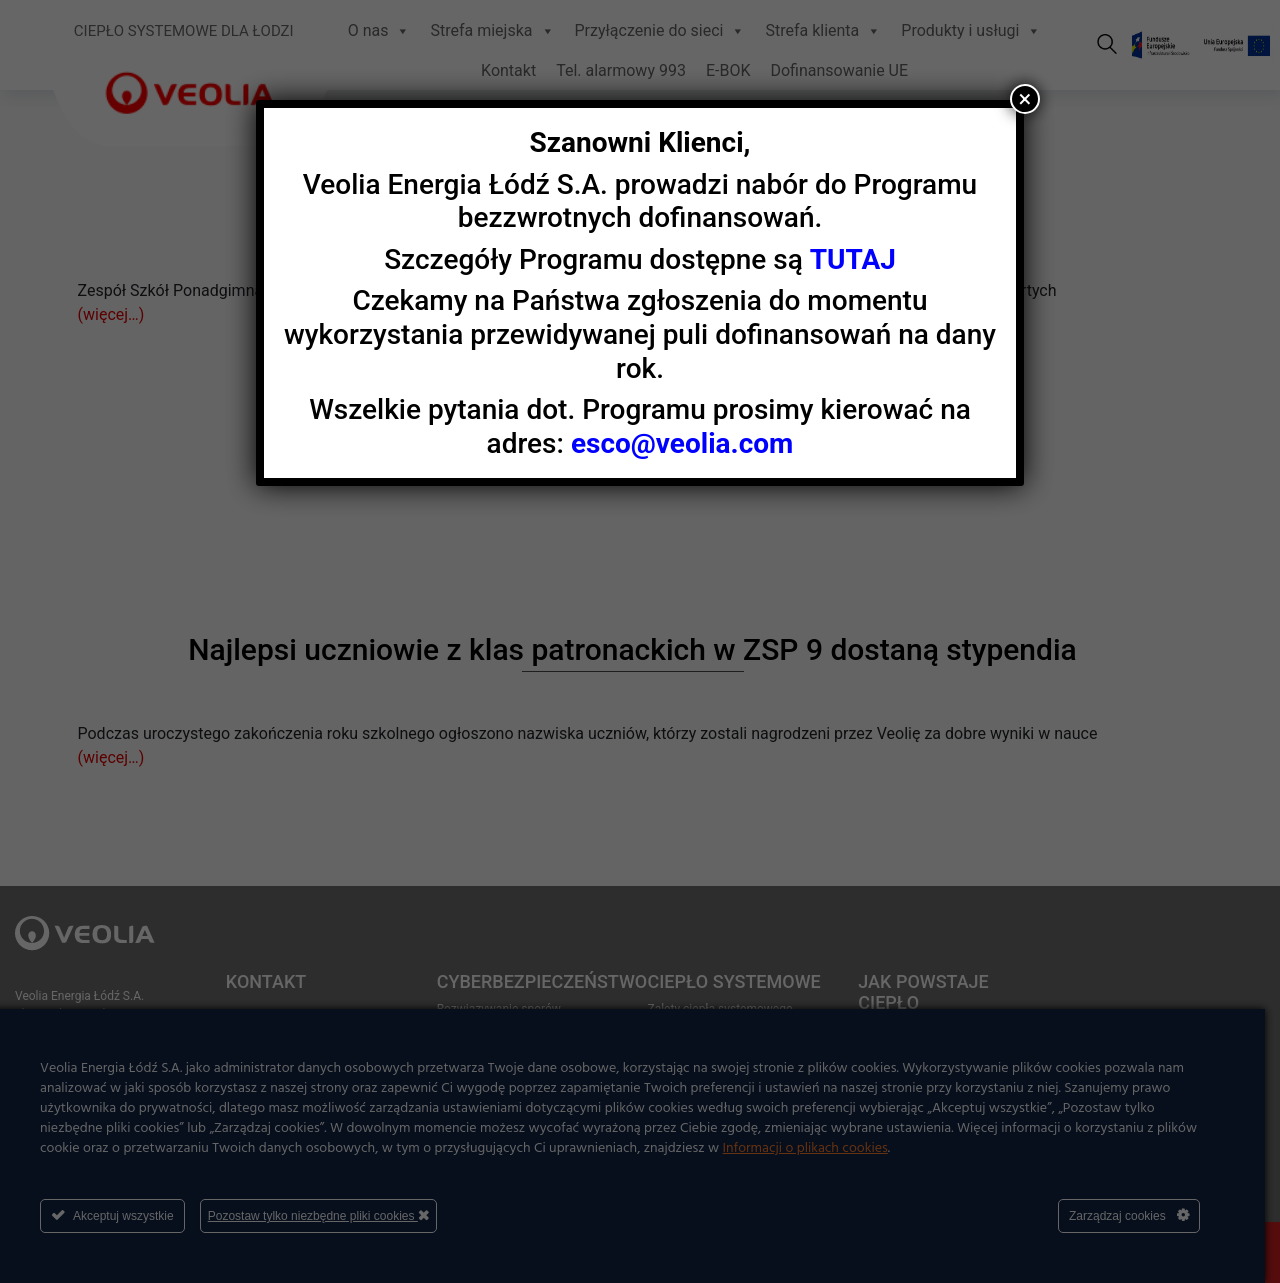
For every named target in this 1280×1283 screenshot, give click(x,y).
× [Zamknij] (1025, 99)
